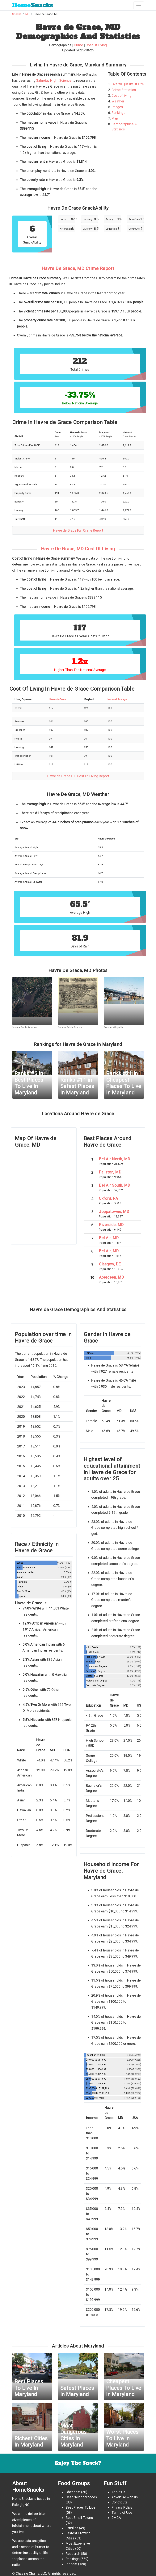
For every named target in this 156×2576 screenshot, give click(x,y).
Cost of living (121, 95)
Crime (78, 45)
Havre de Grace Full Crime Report (78, 530)
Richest (71, 2564)
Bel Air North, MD (114, 1159)
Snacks (32, 5)
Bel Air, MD (109, 1238)
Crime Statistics (124, 90)
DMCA (116, 2518)
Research (73, 2554)
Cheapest (73, 2492)
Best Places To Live (80, 2507)
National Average (117, 699)
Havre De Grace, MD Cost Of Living (78, 548)
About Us (118, 2492)
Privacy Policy (122, 2507)
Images (117, 107)
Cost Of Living (96, 45)
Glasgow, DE (110, 1264)
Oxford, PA (108, 1198)
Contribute (120, 2502)
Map (115, 118)
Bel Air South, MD (114, 1185)
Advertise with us (125, 2497)
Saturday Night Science (54, 80)
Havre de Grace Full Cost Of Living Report (78, 776)
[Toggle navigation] (138, 5)
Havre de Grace (57, 699)
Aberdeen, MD (111, 1277)
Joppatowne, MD (114, 1211)
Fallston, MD (110, 1172)
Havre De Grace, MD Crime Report (78, 268)
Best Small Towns (79, 2518)
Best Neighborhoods (81, 2497)
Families (72, 2528)
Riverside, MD (111, 1224)
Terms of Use (122, 2512)
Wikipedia (118, 1027)
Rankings (118, 113)
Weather (118, 101)
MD (27, 14)
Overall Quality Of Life (128, 84)
